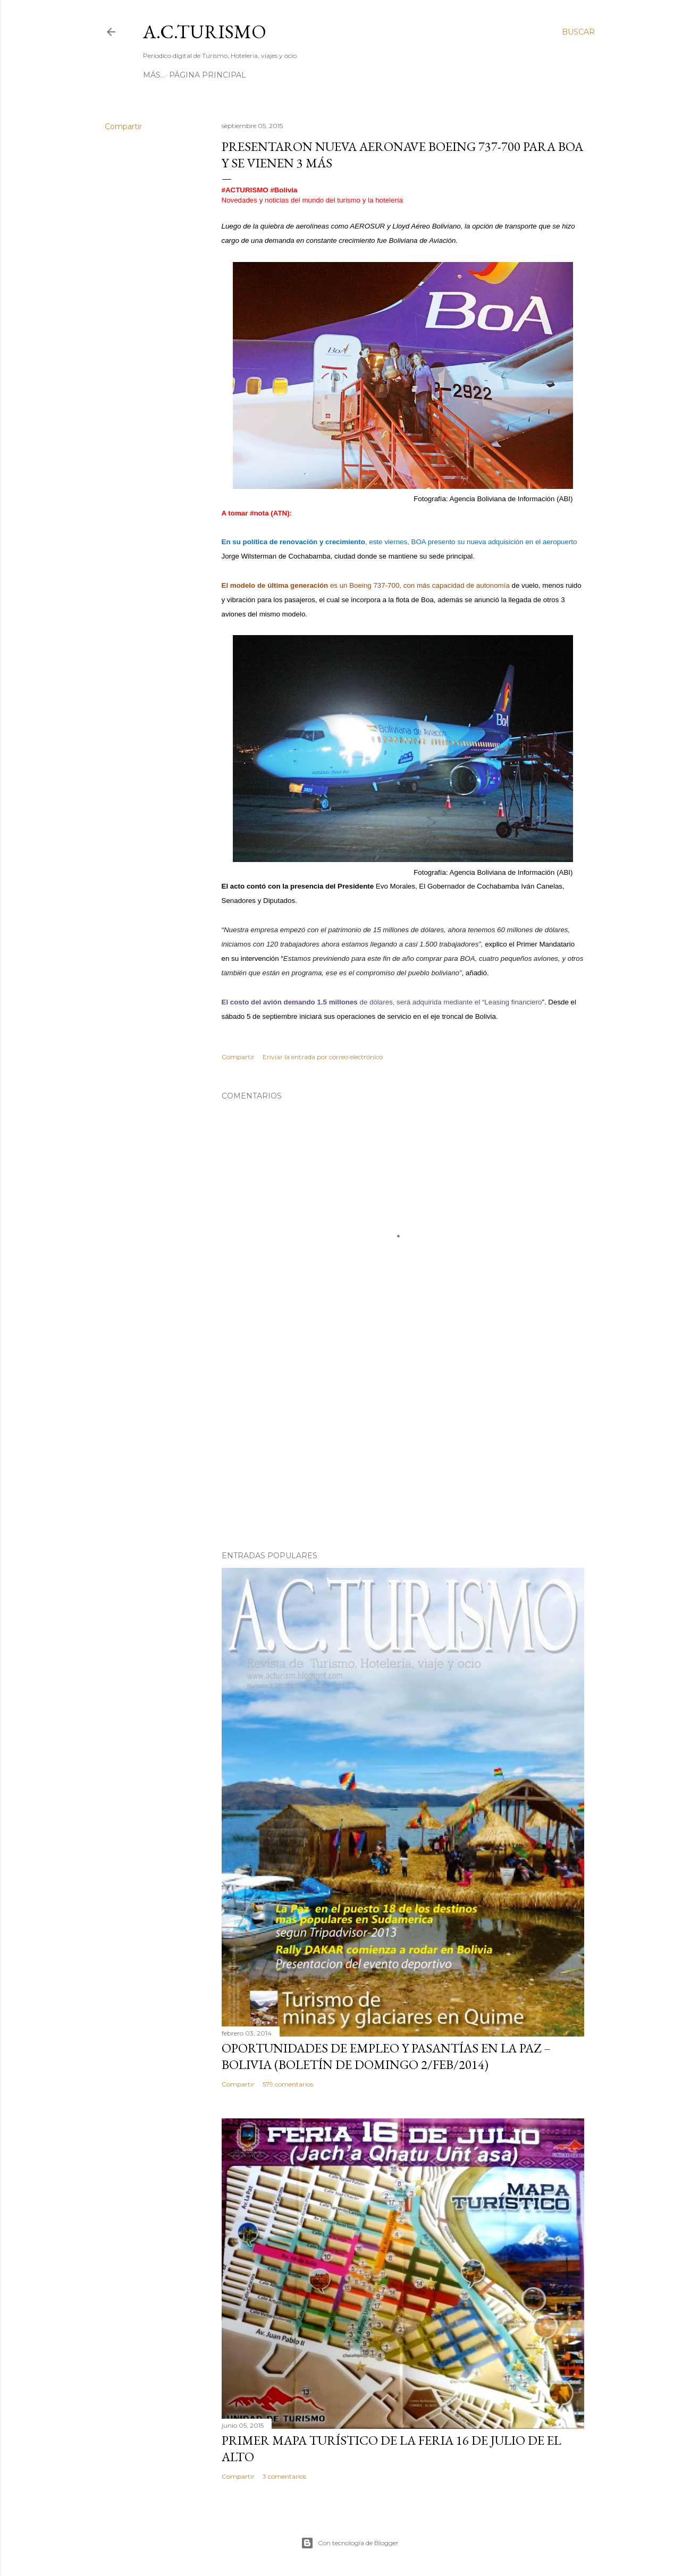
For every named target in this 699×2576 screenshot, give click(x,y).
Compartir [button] (123, 126)
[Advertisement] (403, 1449)
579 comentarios (288, 2084)
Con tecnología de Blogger (350, 2543)
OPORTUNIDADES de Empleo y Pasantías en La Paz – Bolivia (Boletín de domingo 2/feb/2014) (386, 2056)
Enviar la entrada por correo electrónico (323, 1057)
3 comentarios (284, 2476)
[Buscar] (578, 32)
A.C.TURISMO (204, 31)
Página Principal (185, 75)
